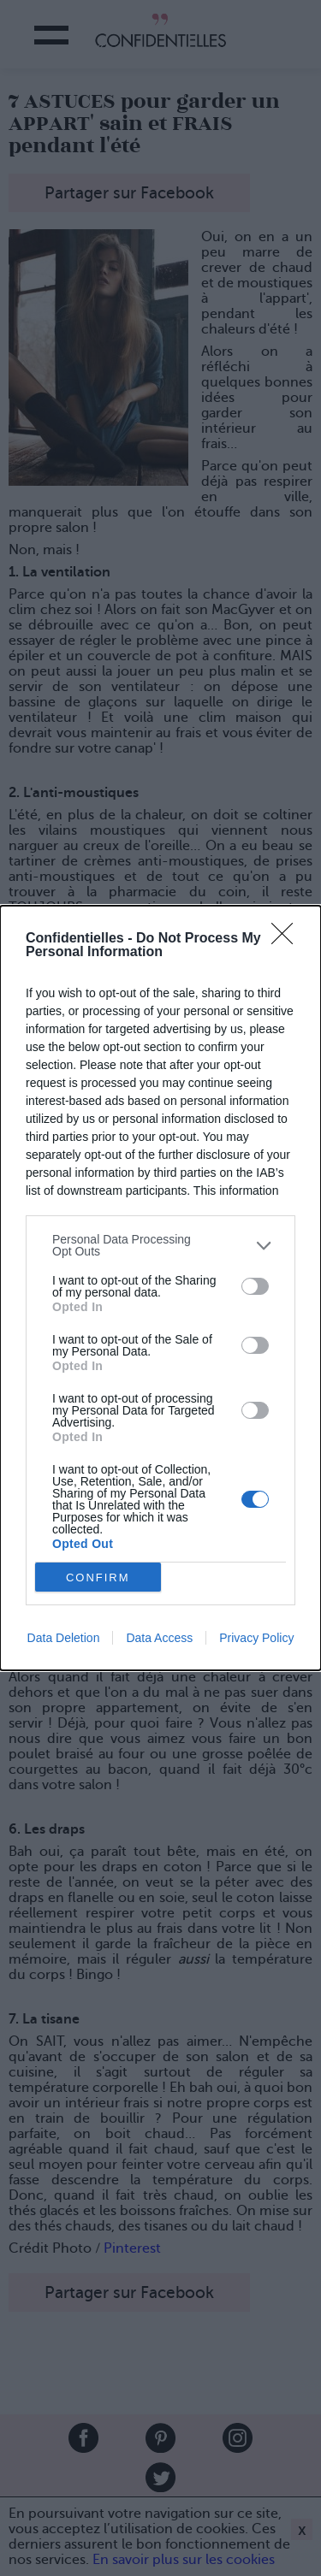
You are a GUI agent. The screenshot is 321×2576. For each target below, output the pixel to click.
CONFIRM (98, 1577)
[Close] (287, 939)
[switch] (255, 1286)
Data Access (159, 1638)
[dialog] (160, 1288)
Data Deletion (63, 1638)
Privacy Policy (256, 1638)
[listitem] (160, 1245)
